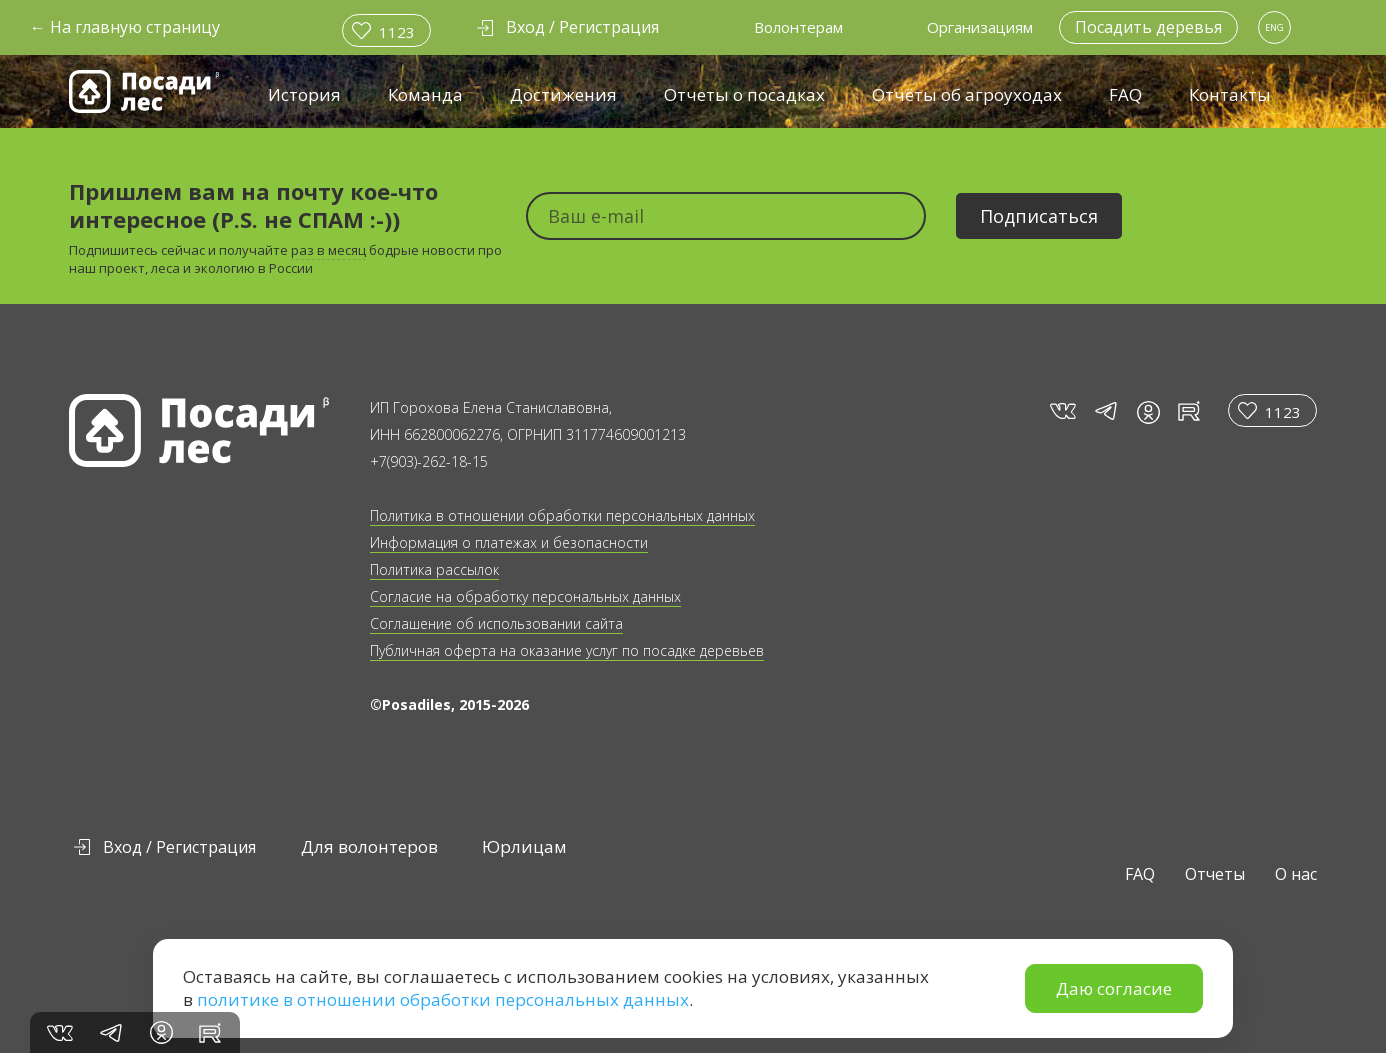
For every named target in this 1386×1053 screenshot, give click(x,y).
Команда (425, 94)
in (1148, 412)
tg (1105, 411)
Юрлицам (524, 846)
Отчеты (1215, 874)
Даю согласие (1114, 988)
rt (1185, 411)
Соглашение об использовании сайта (496, 623)
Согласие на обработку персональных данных (525, 596)
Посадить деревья (1148, 27)
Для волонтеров (369, 846)
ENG (1274, 27)
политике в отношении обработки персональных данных (443, 999)
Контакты (1230, 94)
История (304, 94)
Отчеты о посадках (744, 94)
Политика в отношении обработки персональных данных (562, 515)
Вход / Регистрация (179, 847)
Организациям (980, 27)
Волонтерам (798, 27)
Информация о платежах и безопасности (509, 542)
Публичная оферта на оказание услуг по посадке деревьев (567, 650)
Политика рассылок (434, 569)
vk (1061, 411)
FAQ (1125, 94)
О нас (1296, 874)
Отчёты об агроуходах (967, 94)
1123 (397, 32)
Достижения (563, 94)
